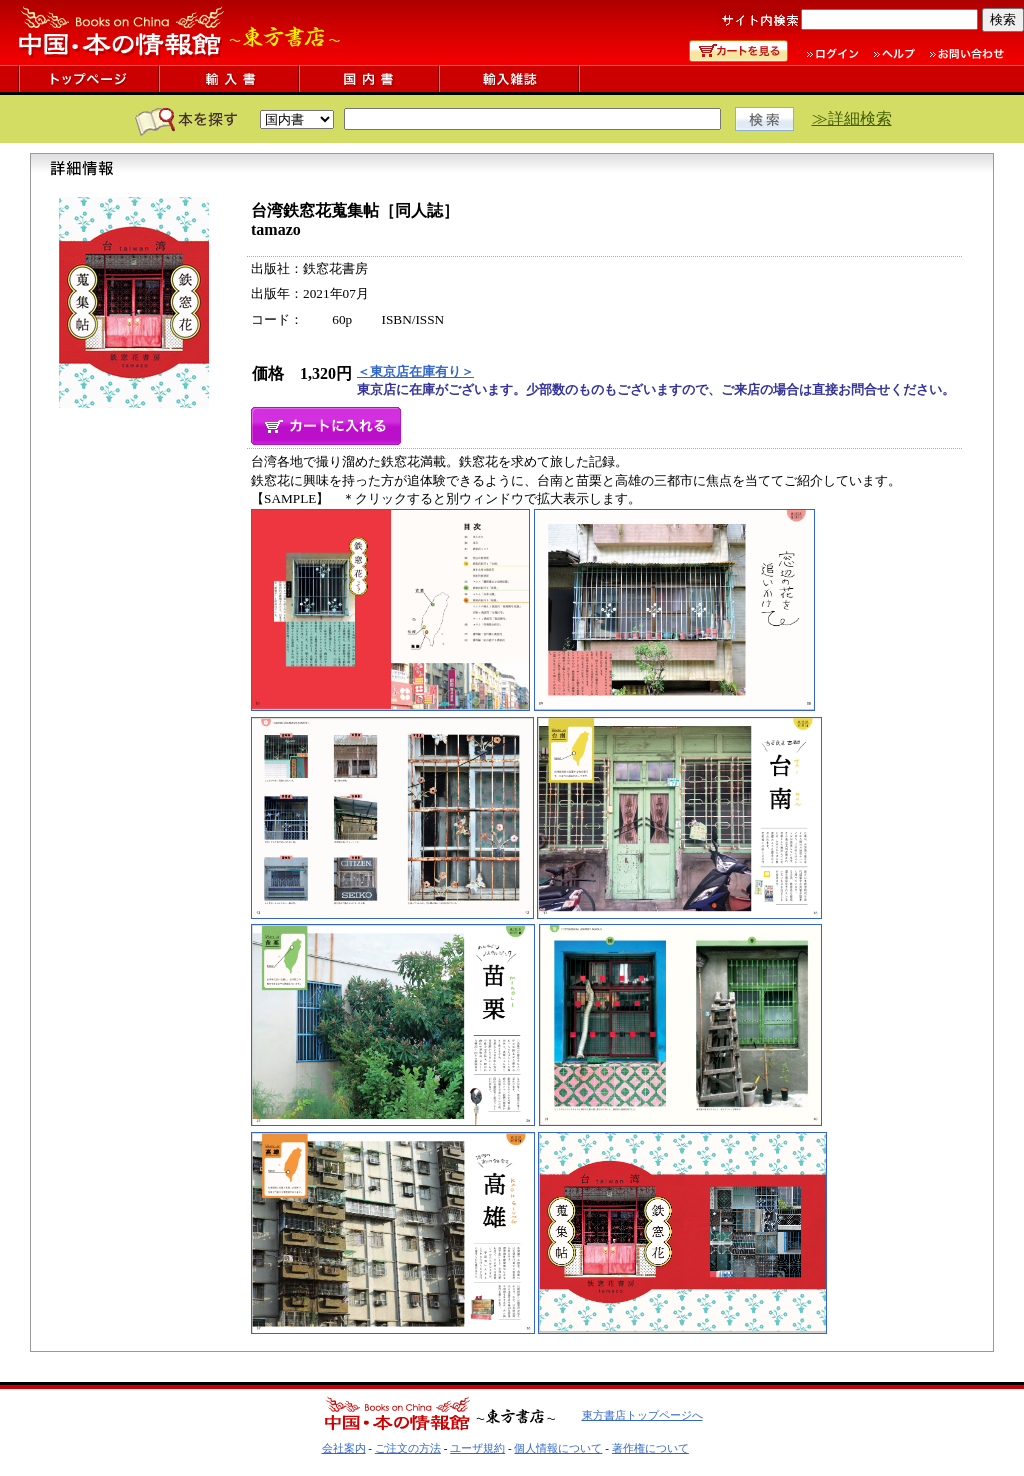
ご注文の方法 (408, 1448)
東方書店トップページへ (642, 1415)
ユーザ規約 (477, 1448)
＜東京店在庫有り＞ (415, 371)
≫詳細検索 (852, 118)
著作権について (650, 1448)
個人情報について (558, 1448)
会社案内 (344, 1448)
